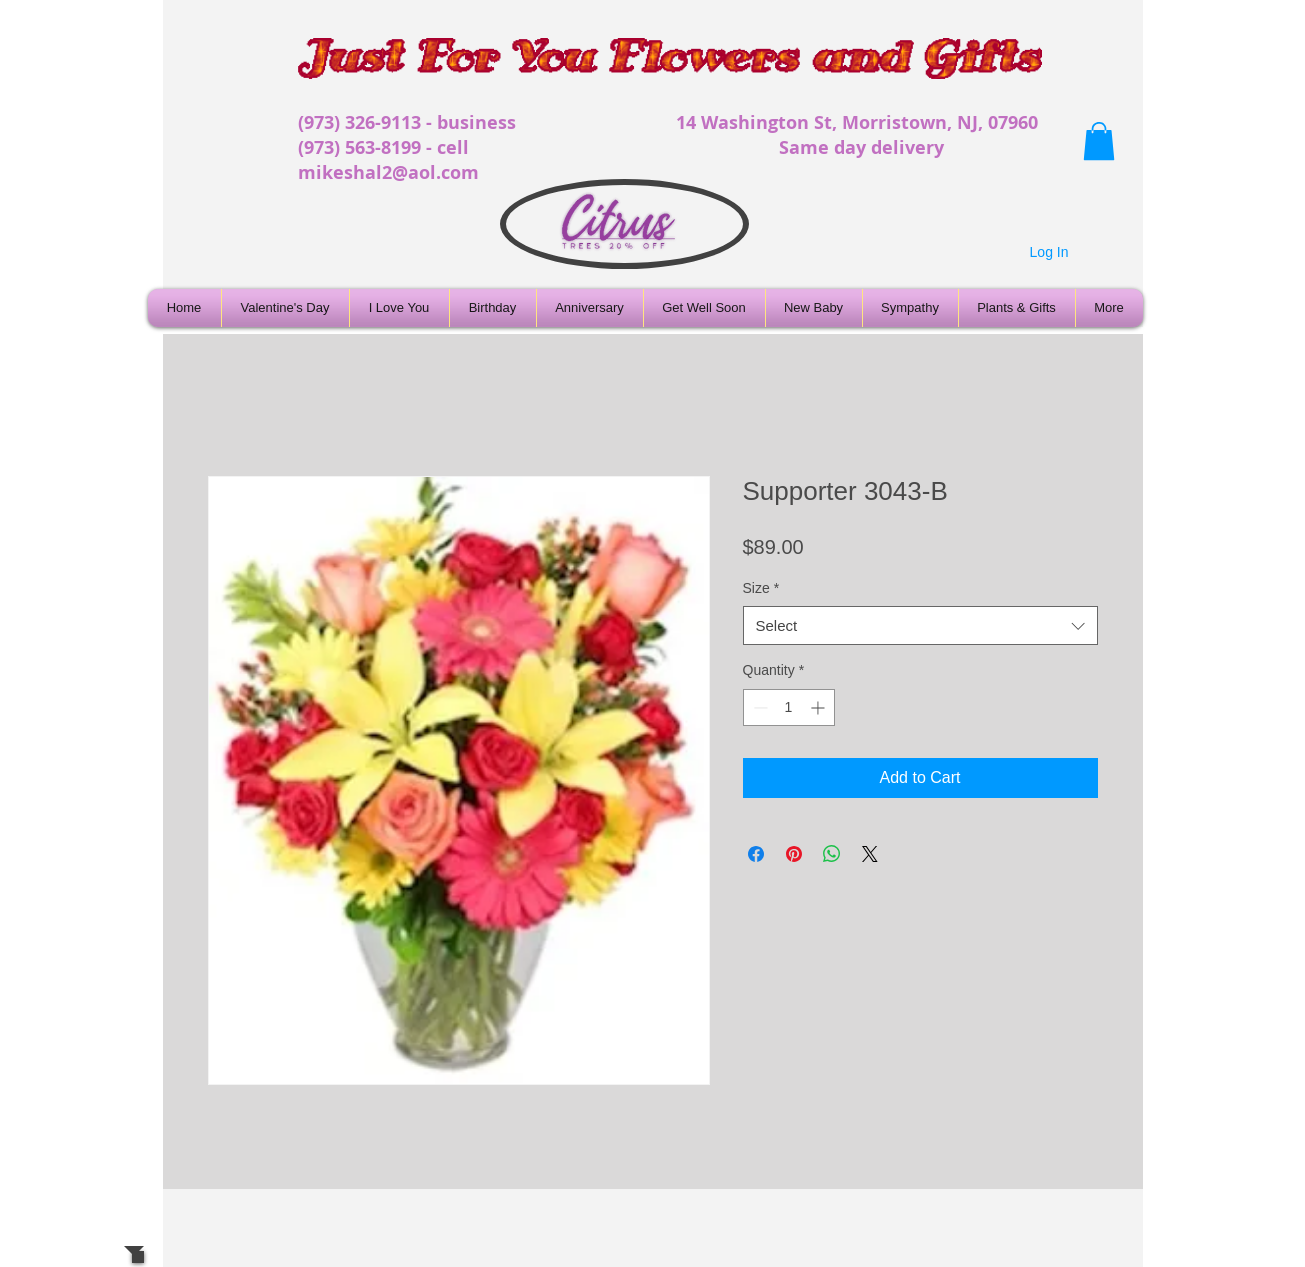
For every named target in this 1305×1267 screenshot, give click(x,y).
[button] (1099, 141)
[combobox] (920, 625)
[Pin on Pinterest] (794, 854)
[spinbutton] (789, 707)
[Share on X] (870, 854)
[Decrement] (758, 707)
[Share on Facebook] (756, 854)
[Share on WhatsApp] (832, 854)
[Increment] (819, 707)
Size (761, 588)
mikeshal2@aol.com (388, 172)
